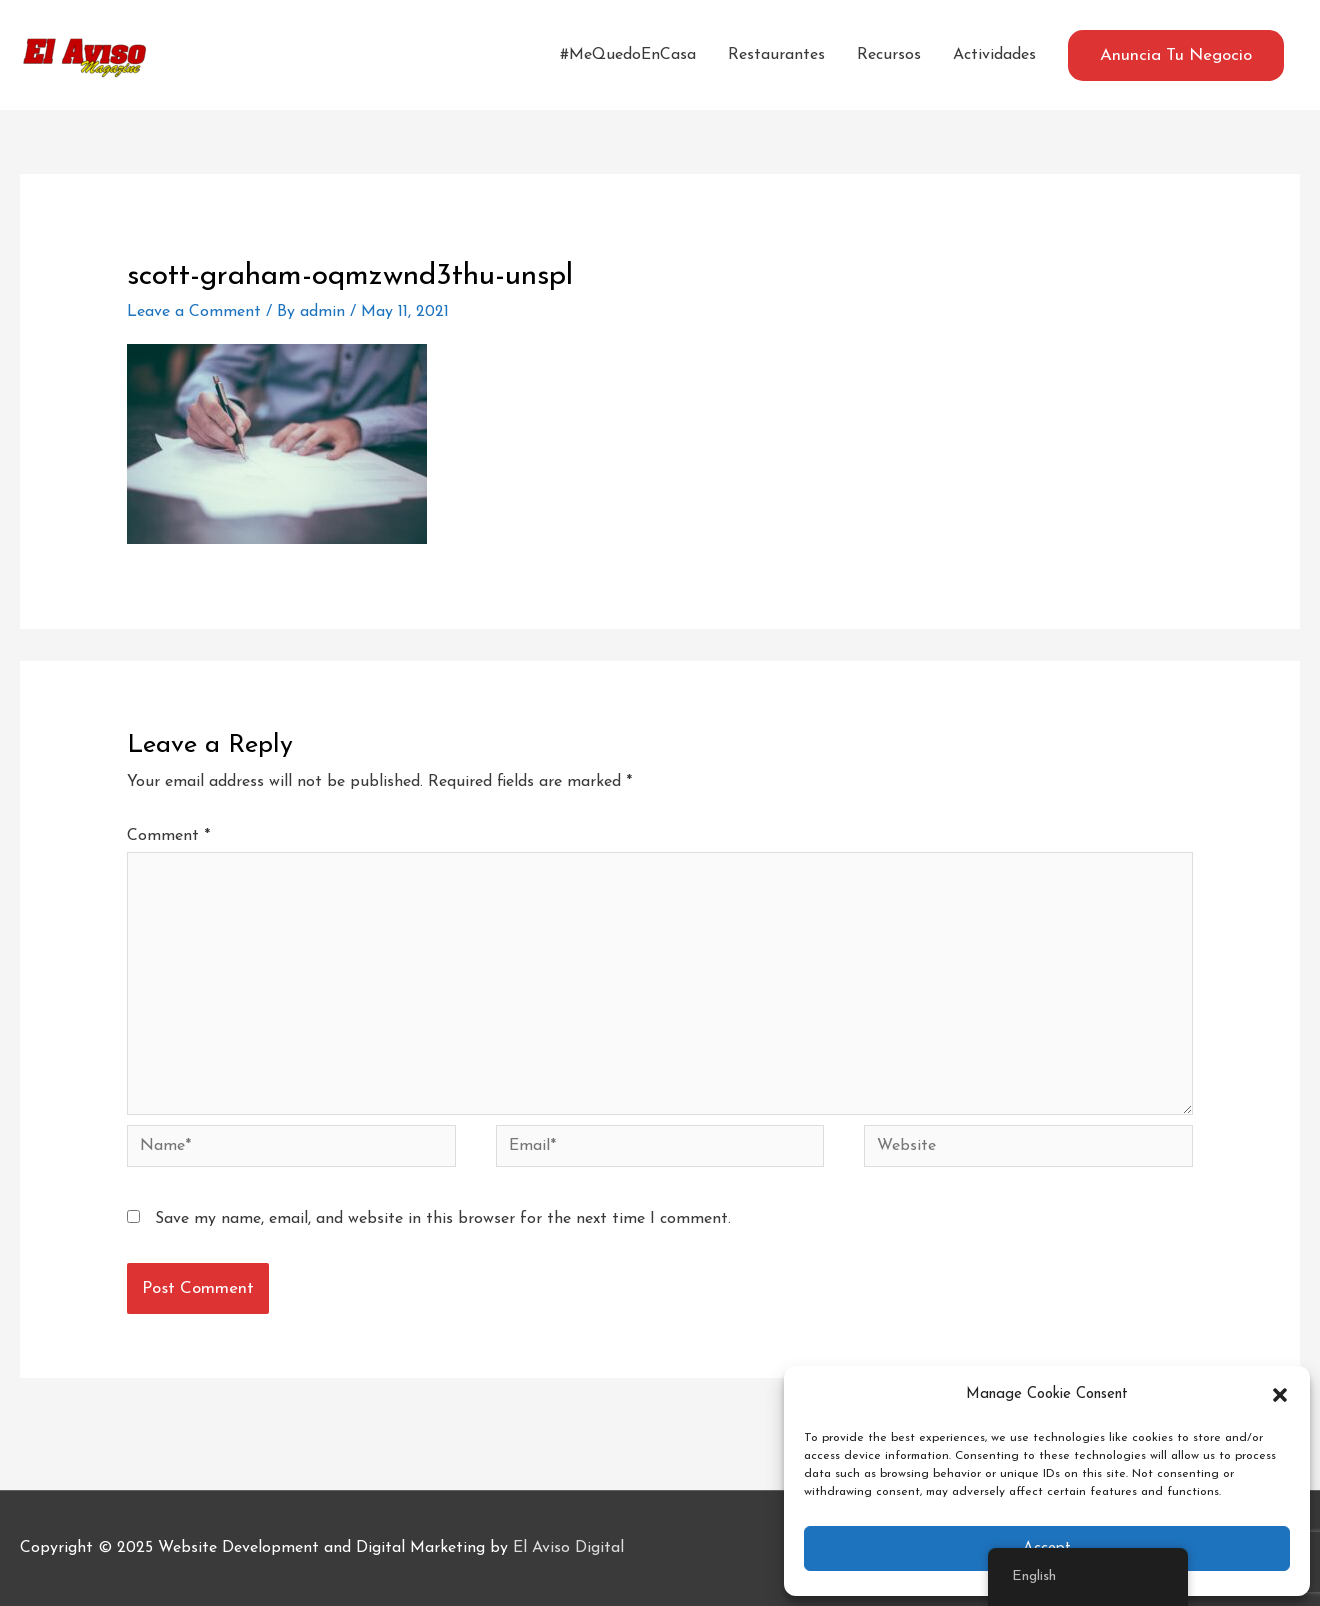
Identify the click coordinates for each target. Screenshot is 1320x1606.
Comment (168, 836)
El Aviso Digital (568, 1548)
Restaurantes (776, 55)
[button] (1280, 1395)
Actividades (994, 55)
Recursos (889, 55)
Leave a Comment (194, 312)
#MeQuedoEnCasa (628, 55)
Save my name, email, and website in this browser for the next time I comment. (443, 1219)
